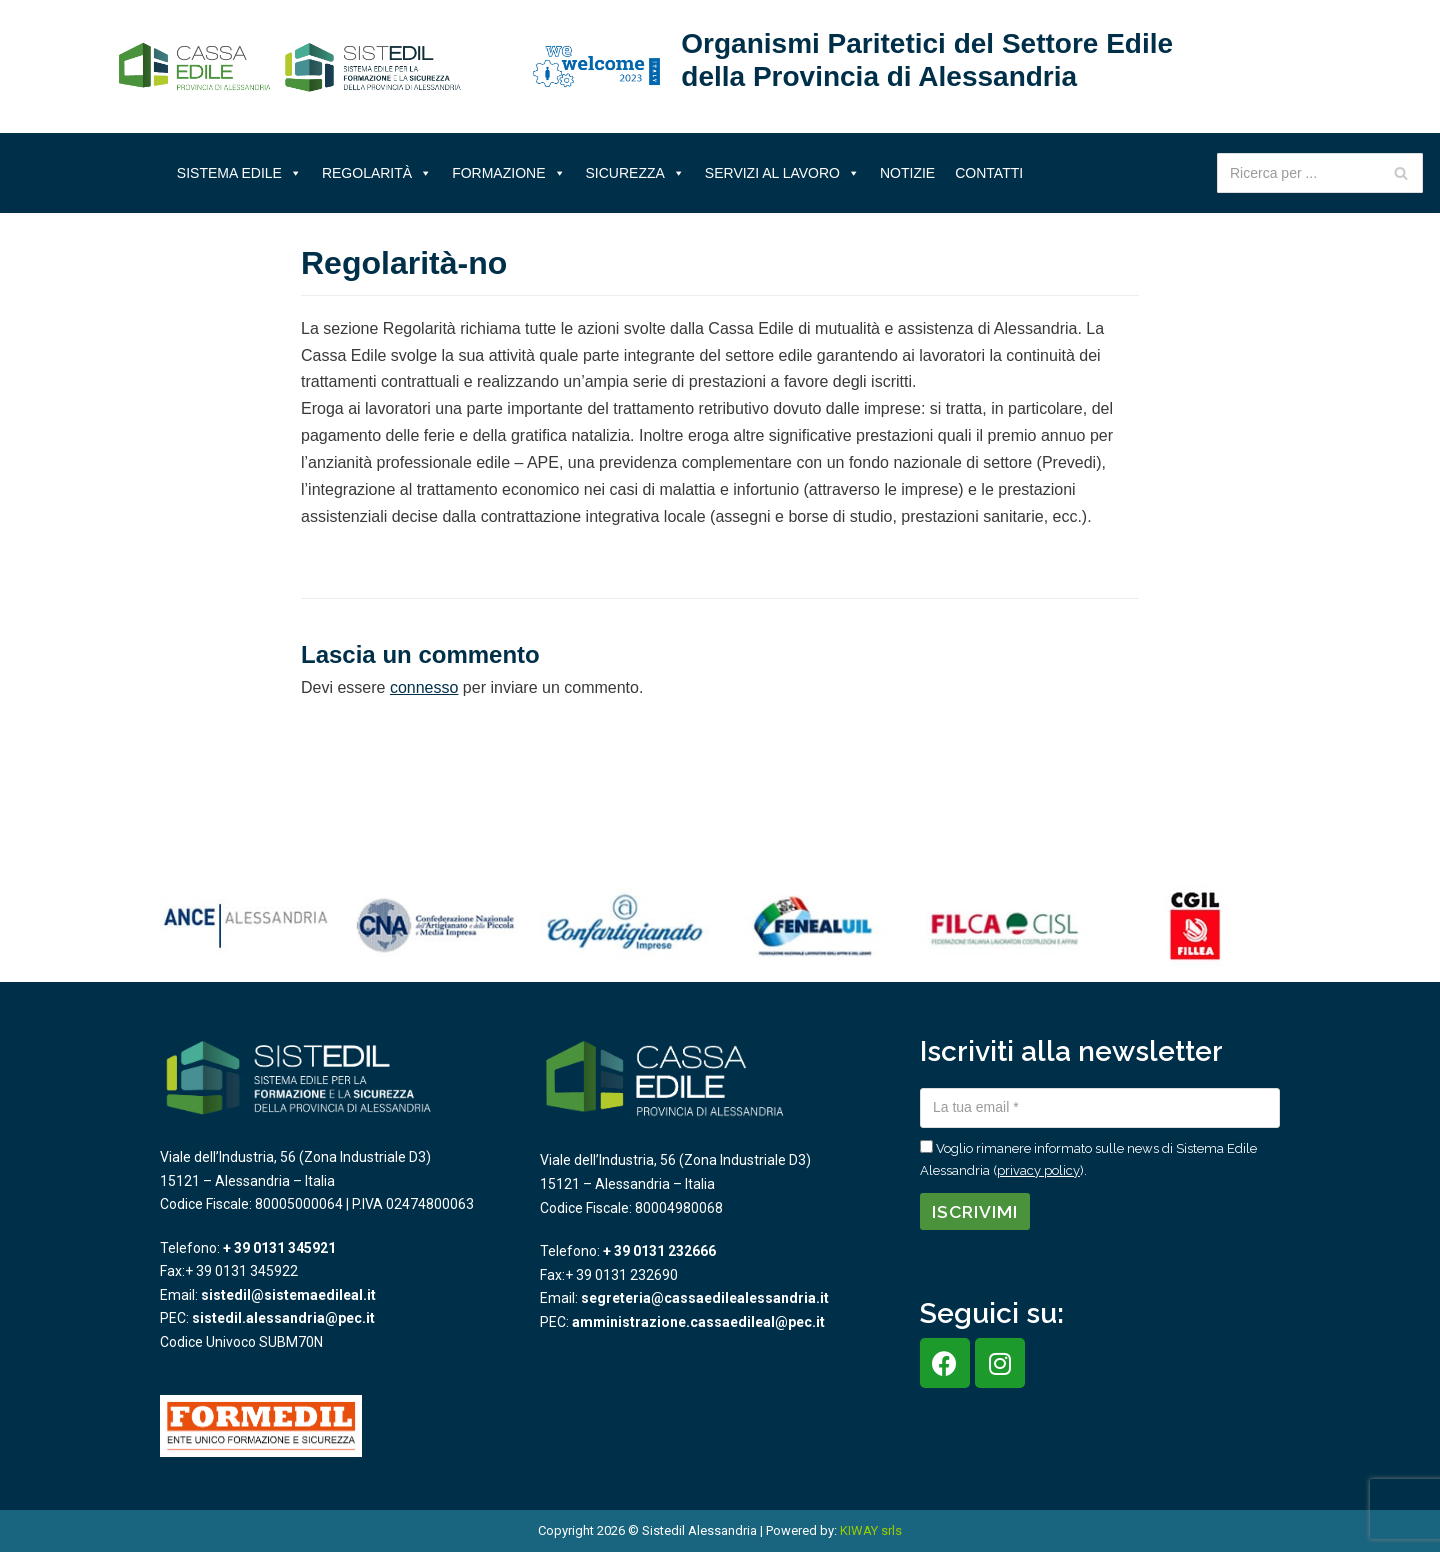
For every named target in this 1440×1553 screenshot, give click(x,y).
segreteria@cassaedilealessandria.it (705, 1298)
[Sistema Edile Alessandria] (290, 67)
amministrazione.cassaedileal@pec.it (698, 1322)
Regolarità (377, 173)
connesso (424, 687)
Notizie (907, 173)
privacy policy (1038, 1170)
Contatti (989, 173)
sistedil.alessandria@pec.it (283, 1318)
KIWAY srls (871, 1530)
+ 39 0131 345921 (279, 1248)
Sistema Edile (239, 173)
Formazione (508, 173)
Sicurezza (635, 173)
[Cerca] (1400, 173)
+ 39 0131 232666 (659, 1251)
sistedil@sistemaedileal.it (288, 1295)
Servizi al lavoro (782, 173)
